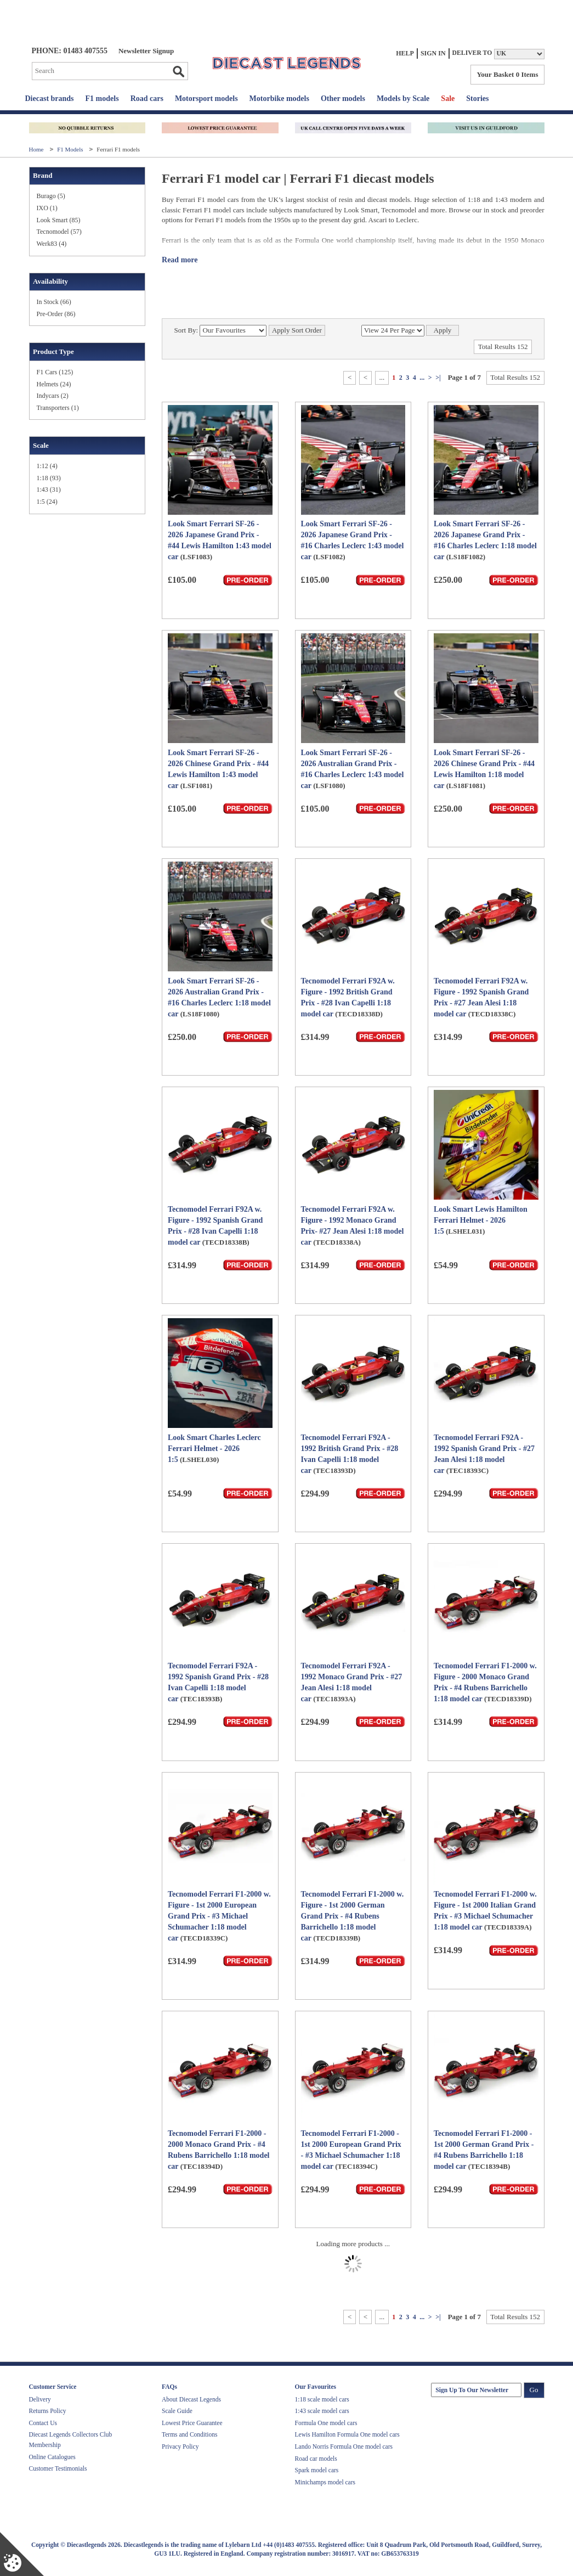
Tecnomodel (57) (59, 231)
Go (178, 71)
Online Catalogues (52, 2457)
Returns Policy (47, 2411)
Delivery (40, 2399)
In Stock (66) (54, 302)
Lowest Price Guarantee (192, 2423)
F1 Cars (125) (55, 372)
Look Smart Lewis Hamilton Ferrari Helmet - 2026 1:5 (480, 1220)
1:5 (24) (47, 501)
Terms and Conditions (189, 2434)
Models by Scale (403, 98)
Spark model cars (317, 2470)
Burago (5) (51, 196)
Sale (448, 98)
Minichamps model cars (325, 2482)
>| (437, 377)
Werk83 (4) (52, 244)
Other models (343, 98)
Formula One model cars (326, 2423)
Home (37, 149)
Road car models (316, 2458)
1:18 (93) (49, 478)
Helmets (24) (54, 384)
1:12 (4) (47, 466)
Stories (477, 98)
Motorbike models (279, 98)
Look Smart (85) (59, 220)
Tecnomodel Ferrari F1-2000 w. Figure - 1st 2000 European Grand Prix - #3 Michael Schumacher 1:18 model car (219, 1916)
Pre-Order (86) (56, 314)
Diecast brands (49, 98)
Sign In (433, 53)
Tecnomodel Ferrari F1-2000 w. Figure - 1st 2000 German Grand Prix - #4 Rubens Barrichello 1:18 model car (352, 1916)
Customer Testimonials (58, 2468)
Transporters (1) (58, 408)
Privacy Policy (180, 2446)
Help (405, 53)
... (421, 377)
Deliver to (472, 53)
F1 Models (70, 149)
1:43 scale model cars (322, 2411)
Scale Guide (177, 2411)
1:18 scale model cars (322, 2399)
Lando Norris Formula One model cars (344, 2446)
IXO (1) (47, 208)
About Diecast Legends (191, 2399)
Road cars (147, 98)
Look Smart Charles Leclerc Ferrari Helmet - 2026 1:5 (214, 1448)
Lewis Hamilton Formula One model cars (347, 2434)
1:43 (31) (49, 489)
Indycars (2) (53, 396)
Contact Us (43, 2423)
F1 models (102, 98)
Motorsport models (206, 98)
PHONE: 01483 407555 (69, 51)
